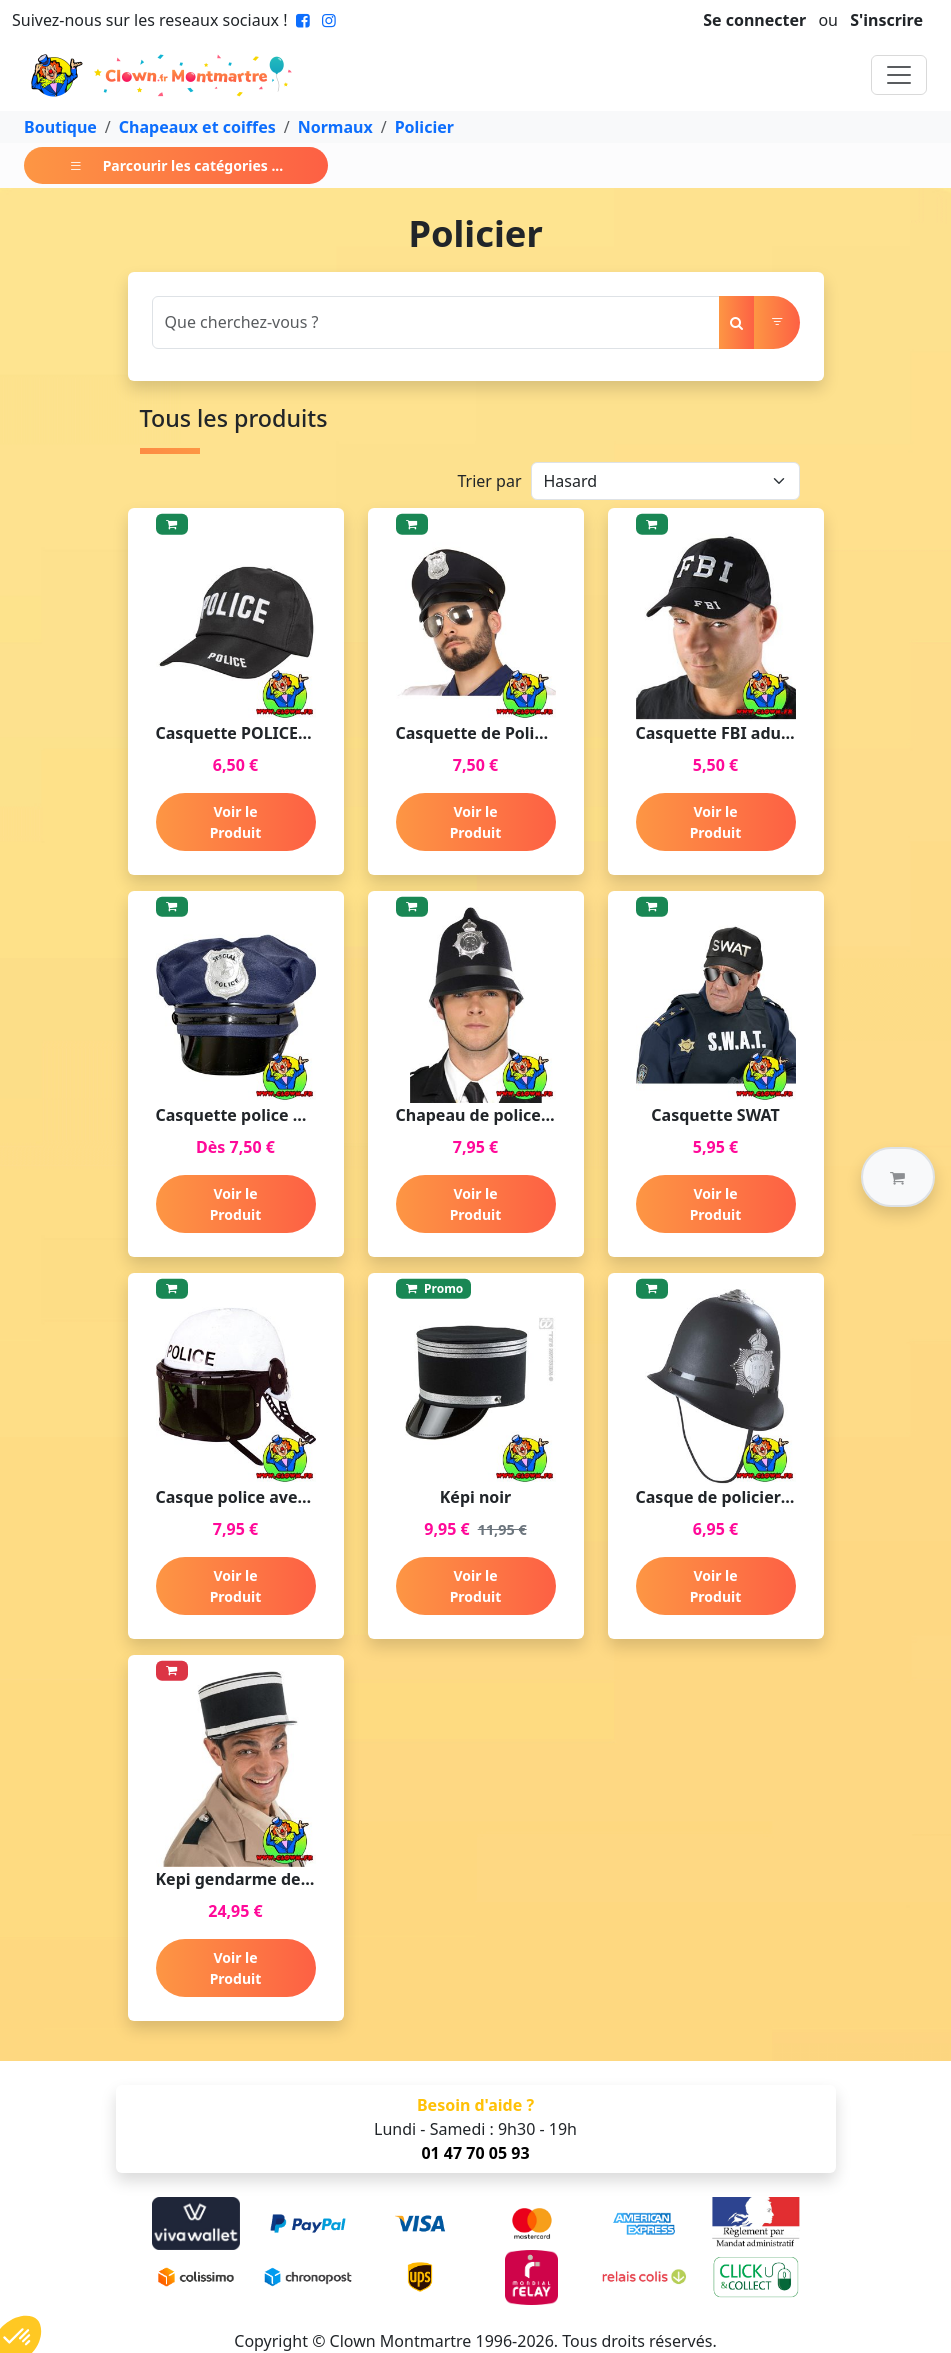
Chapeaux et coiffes (197, 127)
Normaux (335, 127)
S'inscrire (886, 20)
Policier (424, 127)
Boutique (60, 127)
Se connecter (754, 20)
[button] (898, 1177)
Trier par (489, 481)
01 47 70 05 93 (475, 2153)
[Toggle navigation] (899, 75)
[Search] (436, 322)
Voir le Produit (236, 822)
